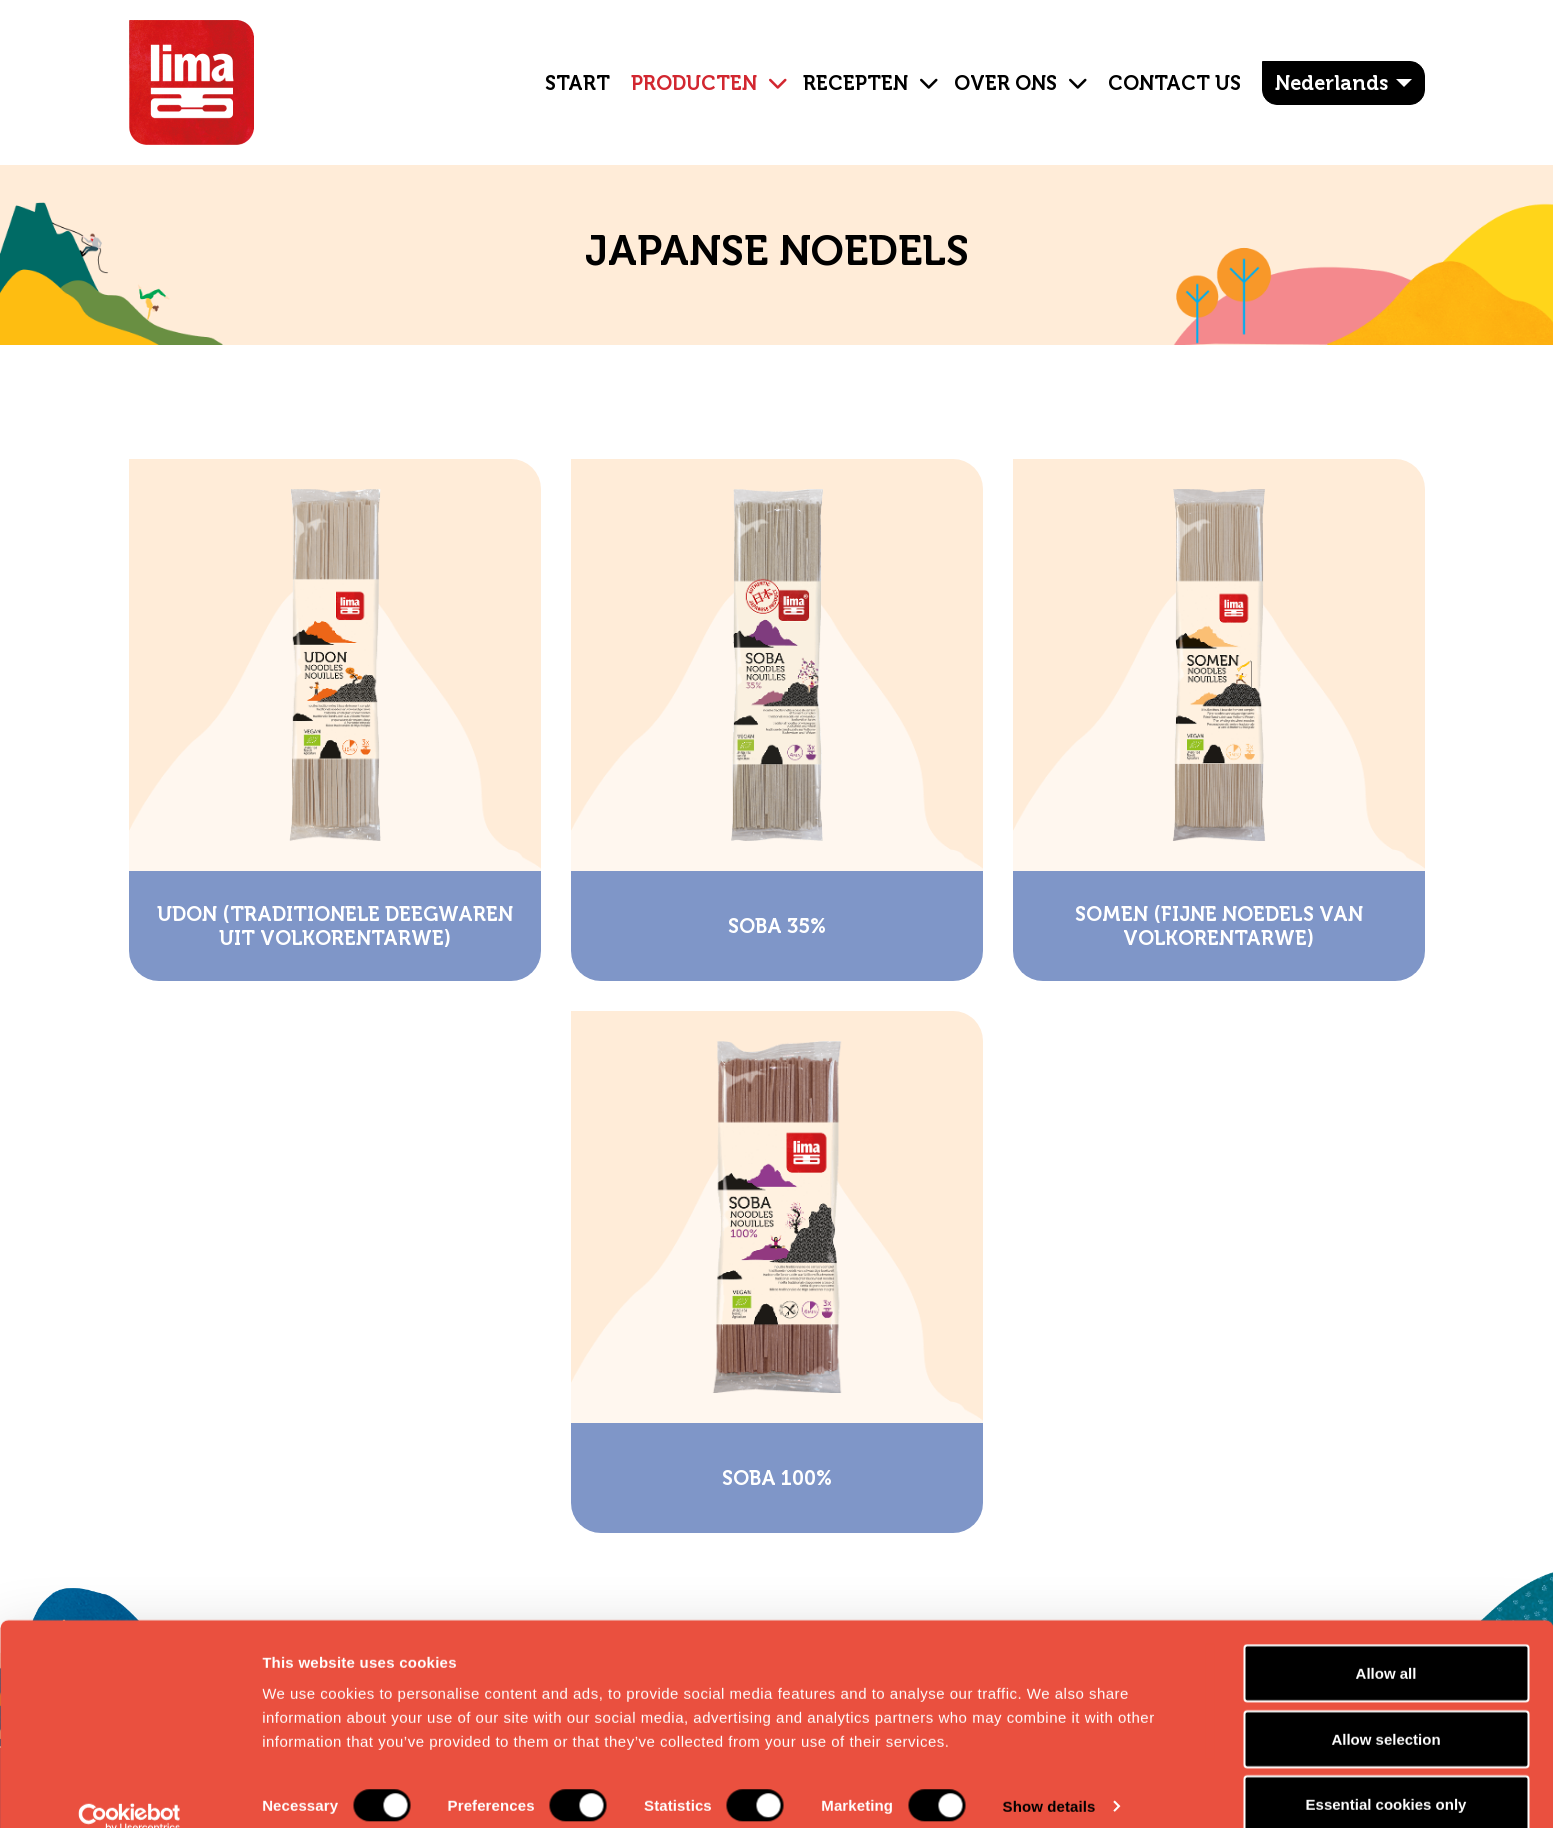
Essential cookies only (1386, 1774)
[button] (770, 68)
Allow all (1386, 1643)
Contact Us (1174, 83)
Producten (694, 83)
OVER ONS (1005, 83)
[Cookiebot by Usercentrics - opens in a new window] (129, 1789)
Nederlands (1331, 83)
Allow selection (1385, 1709)
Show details (1049, 1776)
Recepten (855, 83)
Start (577, 83)
